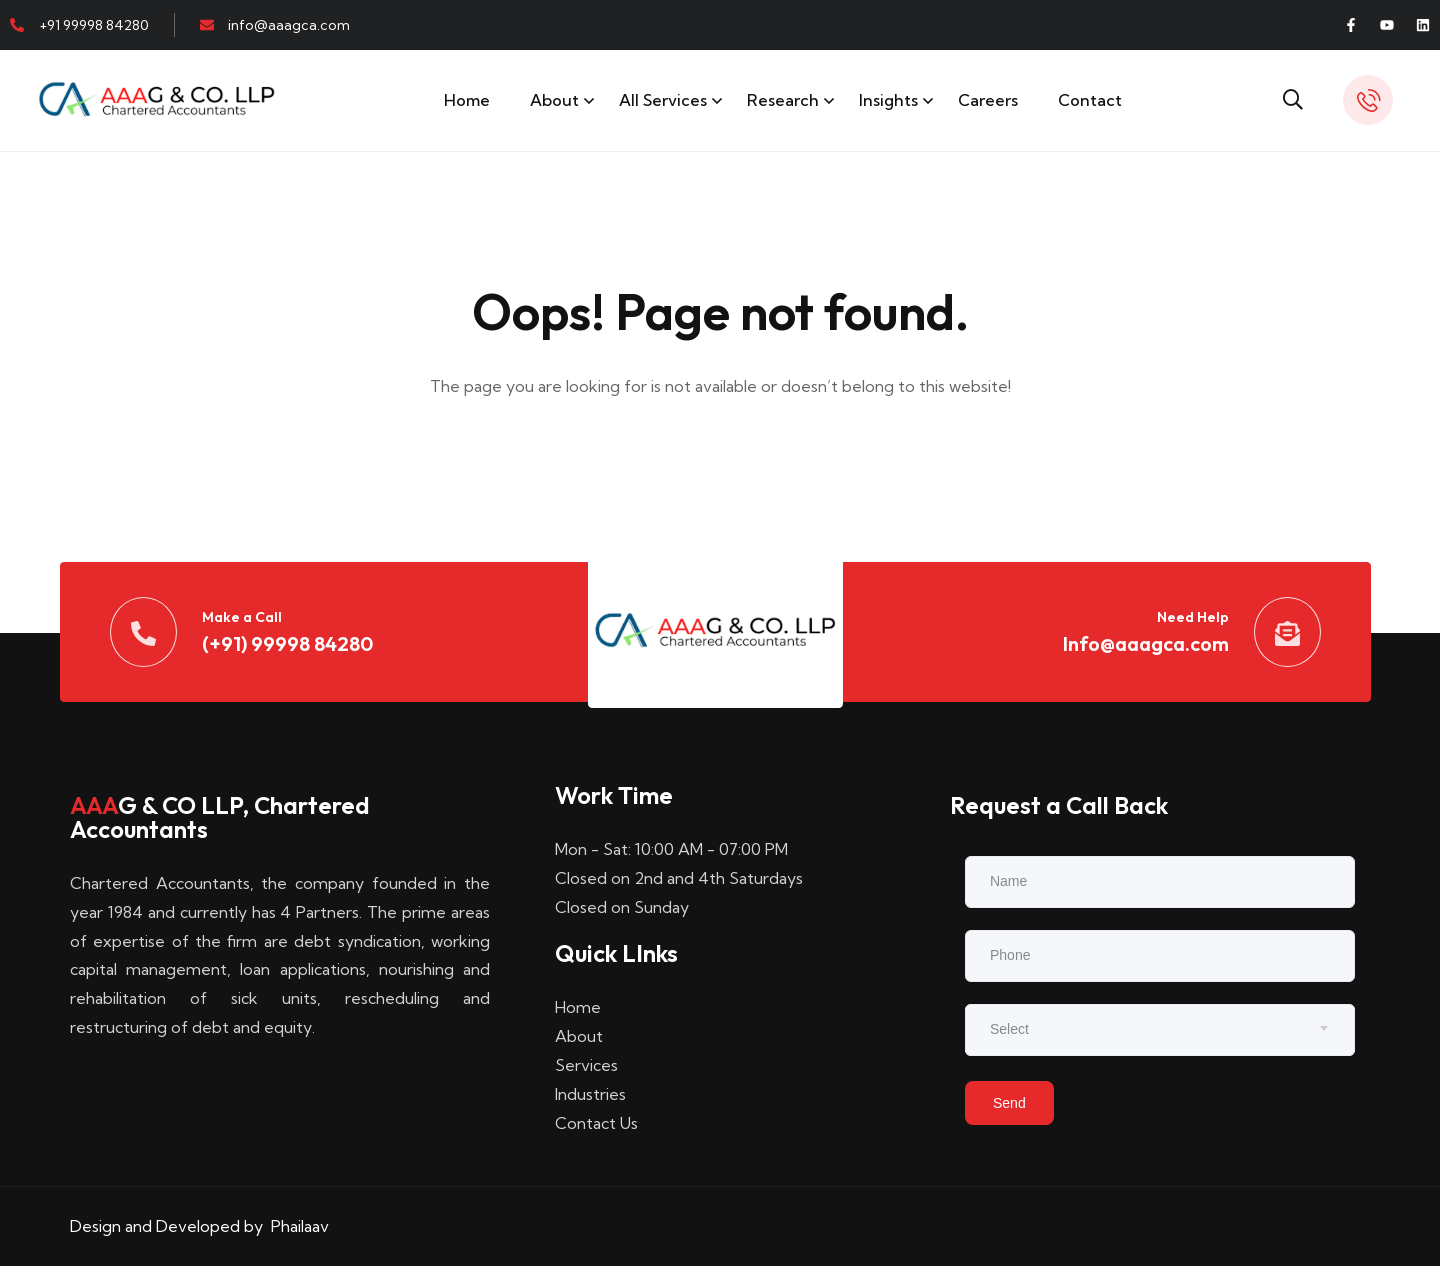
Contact (1090, 100)
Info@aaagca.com (1146, 643)
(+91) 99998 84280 (287, 643)
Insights (888, 100)
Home (467, 100)
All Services (663, 100)
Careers (988, 100)
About (554, 100)
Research (783, 100)
